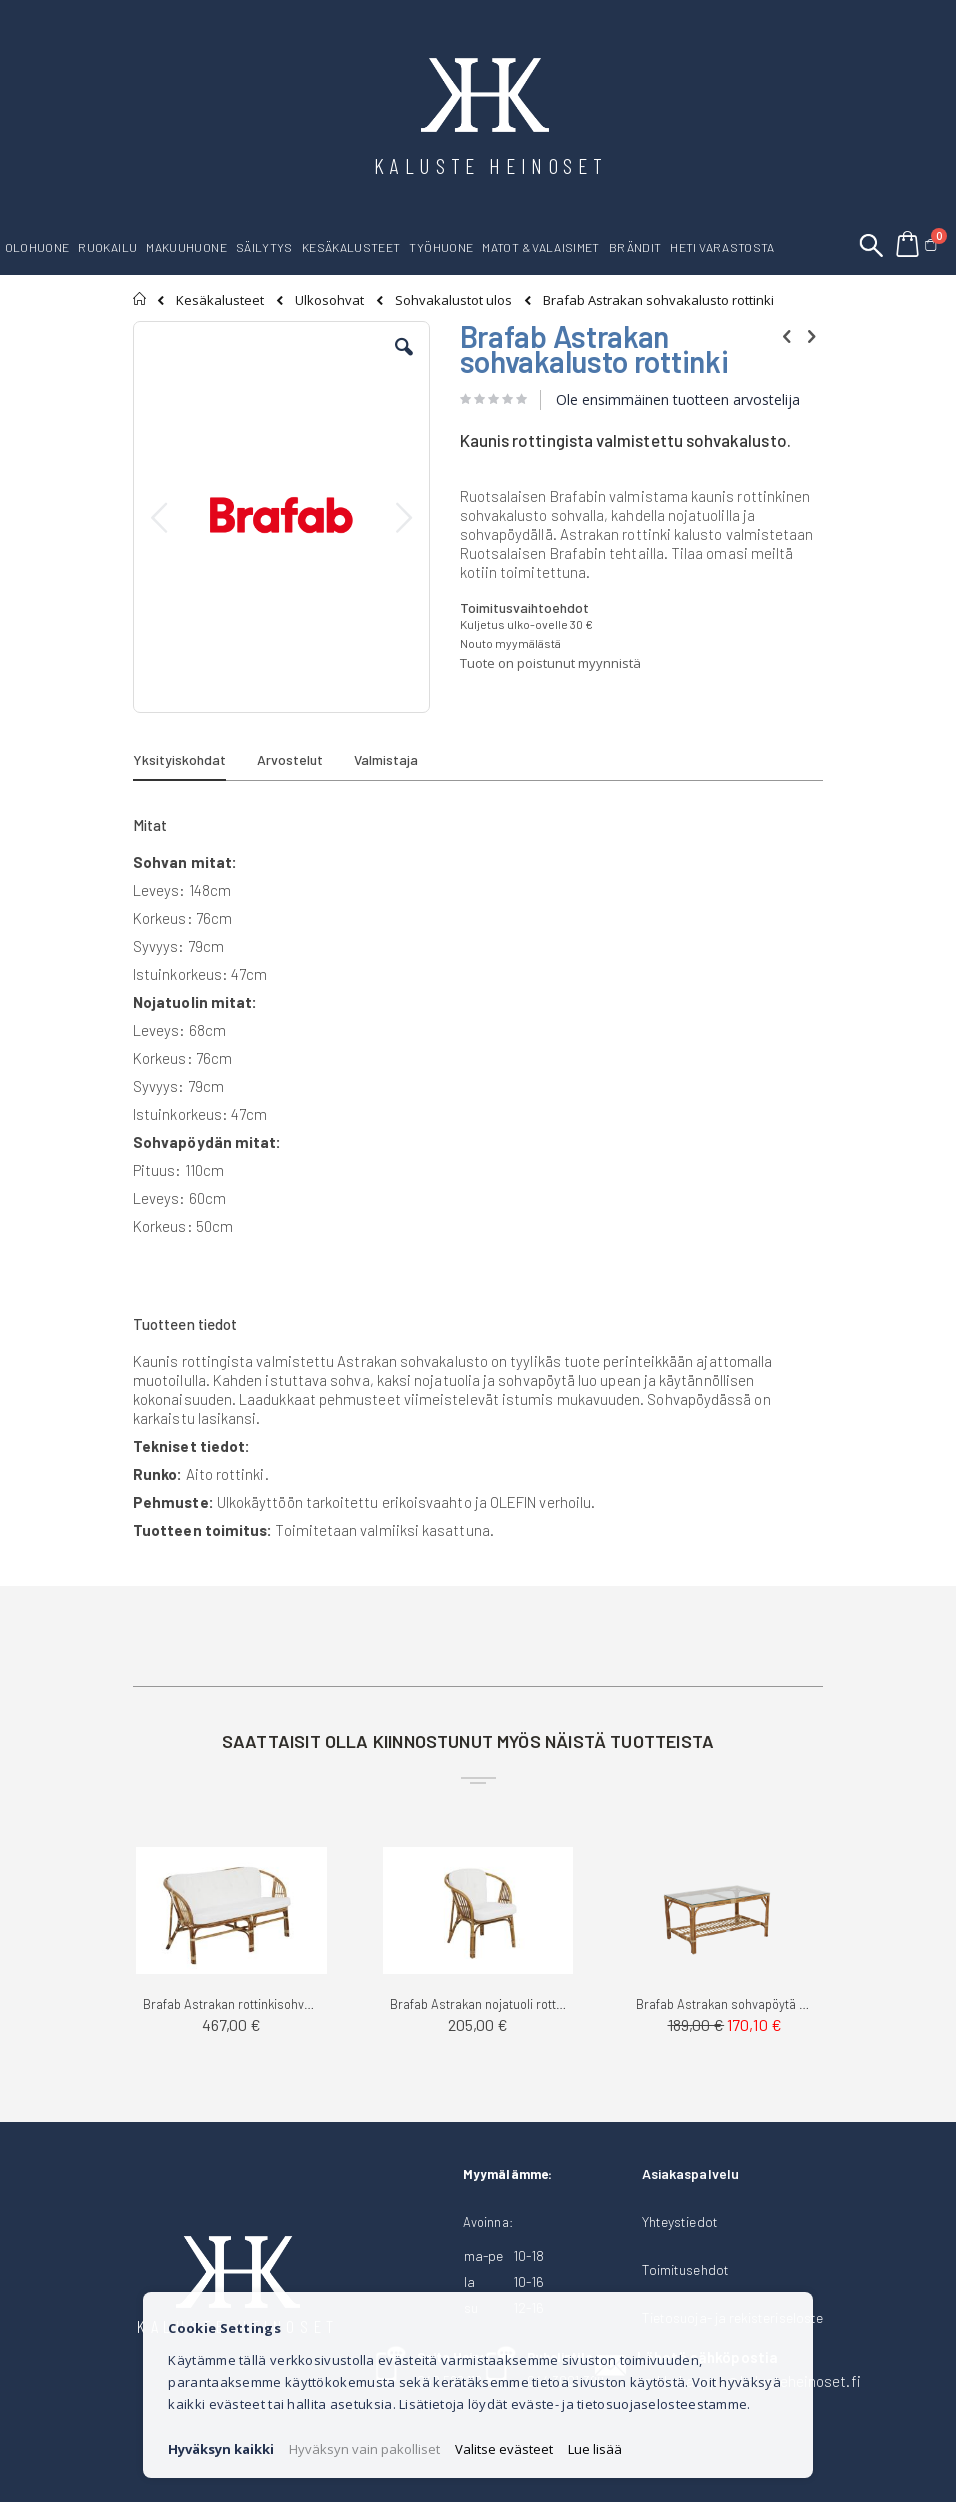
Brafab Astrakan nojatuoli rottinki (478, 2004)
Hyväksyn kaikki (221, 2449)
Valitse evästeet (504, 2449)
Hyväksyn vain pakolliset (364, 2449)
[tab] (194, 763)
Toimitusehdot (685, 2269)
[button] (404, 362)
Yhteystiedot (680, 2221)
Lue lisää (595, 2449)
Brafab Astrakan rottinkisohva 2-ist (231, 2004)
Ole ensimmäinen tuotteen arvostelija (678, 399)
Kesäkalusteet (220, 300)
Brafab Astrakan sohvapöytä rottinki (724, 2004)
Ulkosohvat (329, 300)
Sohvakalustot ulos (453, 300)
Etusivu (140, 299)
